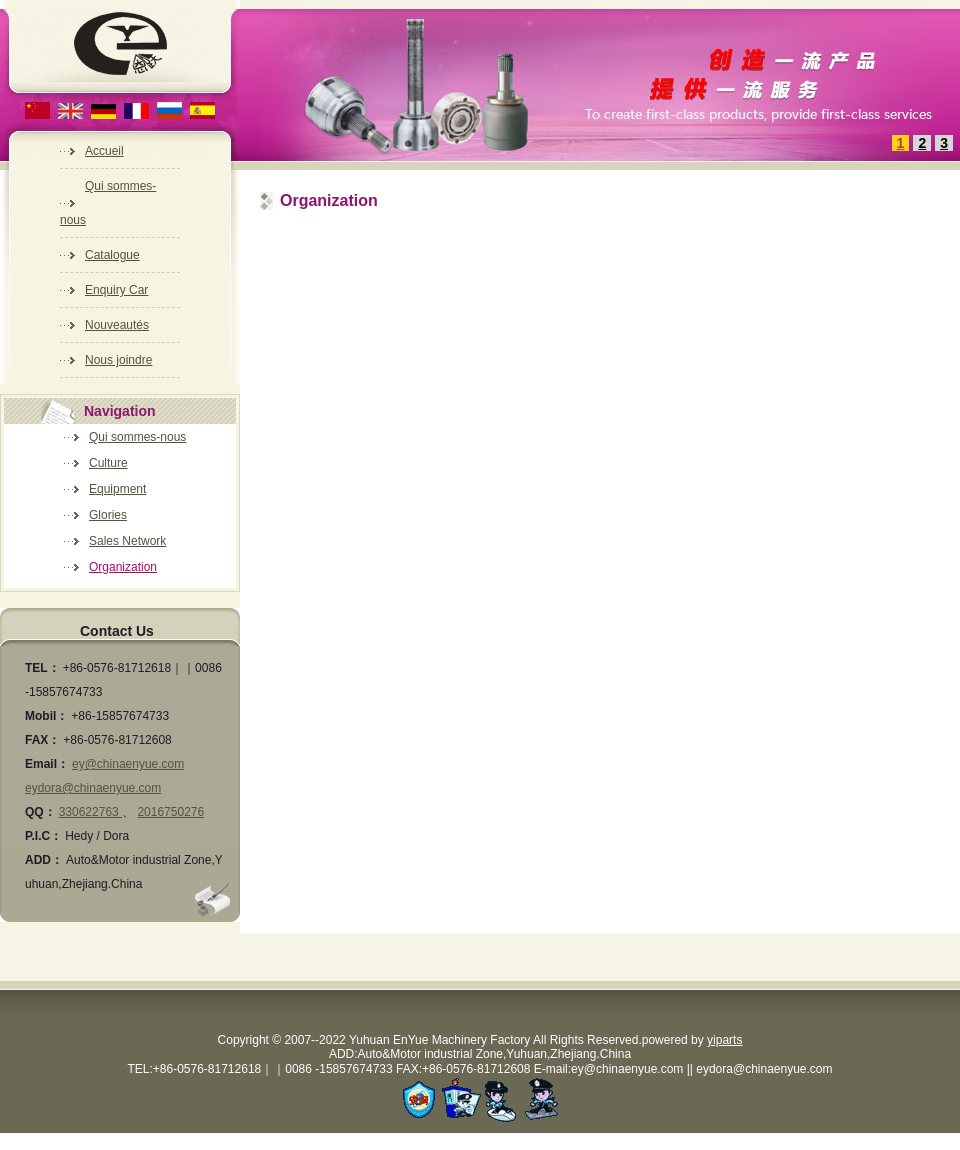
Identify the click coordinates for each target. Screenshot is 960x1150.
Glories (108, 515)
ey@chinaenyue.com (128, 764)
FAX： (42, 740)
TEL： (42, 668)
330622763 (90, 812)
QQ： (40, 812)
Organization (123, 567)
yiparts (724, 1040)
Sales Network (127, 541)
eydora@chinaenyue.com (93, 788)
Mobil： (46, 716)
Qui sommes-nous (137, 437)
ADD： (44, 860)
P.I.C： (43, 836)
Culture (108, 463)
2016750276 (170, 812)
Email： (47, 764)
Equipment (117, 489)
